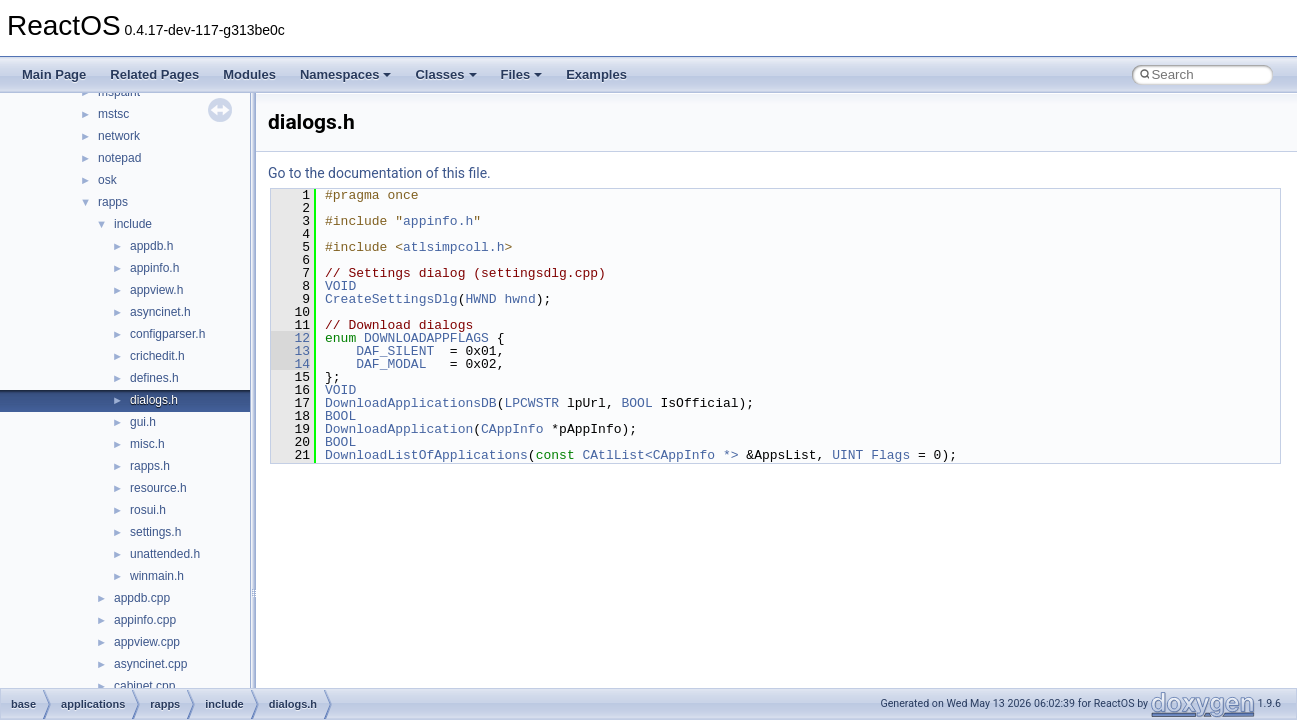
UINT (847, 455)
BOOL (636, 403)
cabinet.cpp (144, 686)
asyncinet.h (160, 312)
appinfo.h (154, 268)
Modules (249, 74)
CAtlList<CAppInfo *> (660, 455)
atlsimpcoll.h (453, 247)
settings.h (155, 532)
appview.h (156, 290)
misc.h (147, 444)
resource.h (158, 488)
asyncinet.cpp (150, 664)
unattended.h (165, 554)
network (119, 136)
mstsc (113, 114)
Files (522, 74)
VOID (340, 286)
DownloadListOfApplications (426, 455)
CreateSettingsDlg (391, 299)
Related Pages (154, 74)
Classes (445, 74)
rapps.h (150, 466)
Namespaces (346, 74)
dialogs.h (154, 400)
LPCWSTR (531, 403)
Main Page (54, 74)
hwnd (519, 299)
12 (290, 338)
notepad (119, 158)
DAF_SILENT (395, 351)
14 (290, 364)
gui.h (143, 422)
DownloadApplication (399, 429)
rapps (113, 202)
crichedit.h (157, 356)
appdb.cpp (142, 598)
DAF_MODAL (391, 364)
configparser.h (167, 334)
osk (107, 180)
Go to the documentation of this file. (379, 173)
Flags (890, 455)
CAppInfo (512, 429)
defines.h (154, 378)
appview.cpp (147, 642)
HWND (480, 299)
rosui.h (148, 510)
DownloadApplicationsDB (411, 403)
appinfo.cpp (145, 620)
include (133, 224)
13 (290, 351)
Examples (596, 74)
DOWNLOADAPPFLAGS (426, 338)
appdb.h (151, 246)
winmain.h (157, 576)
